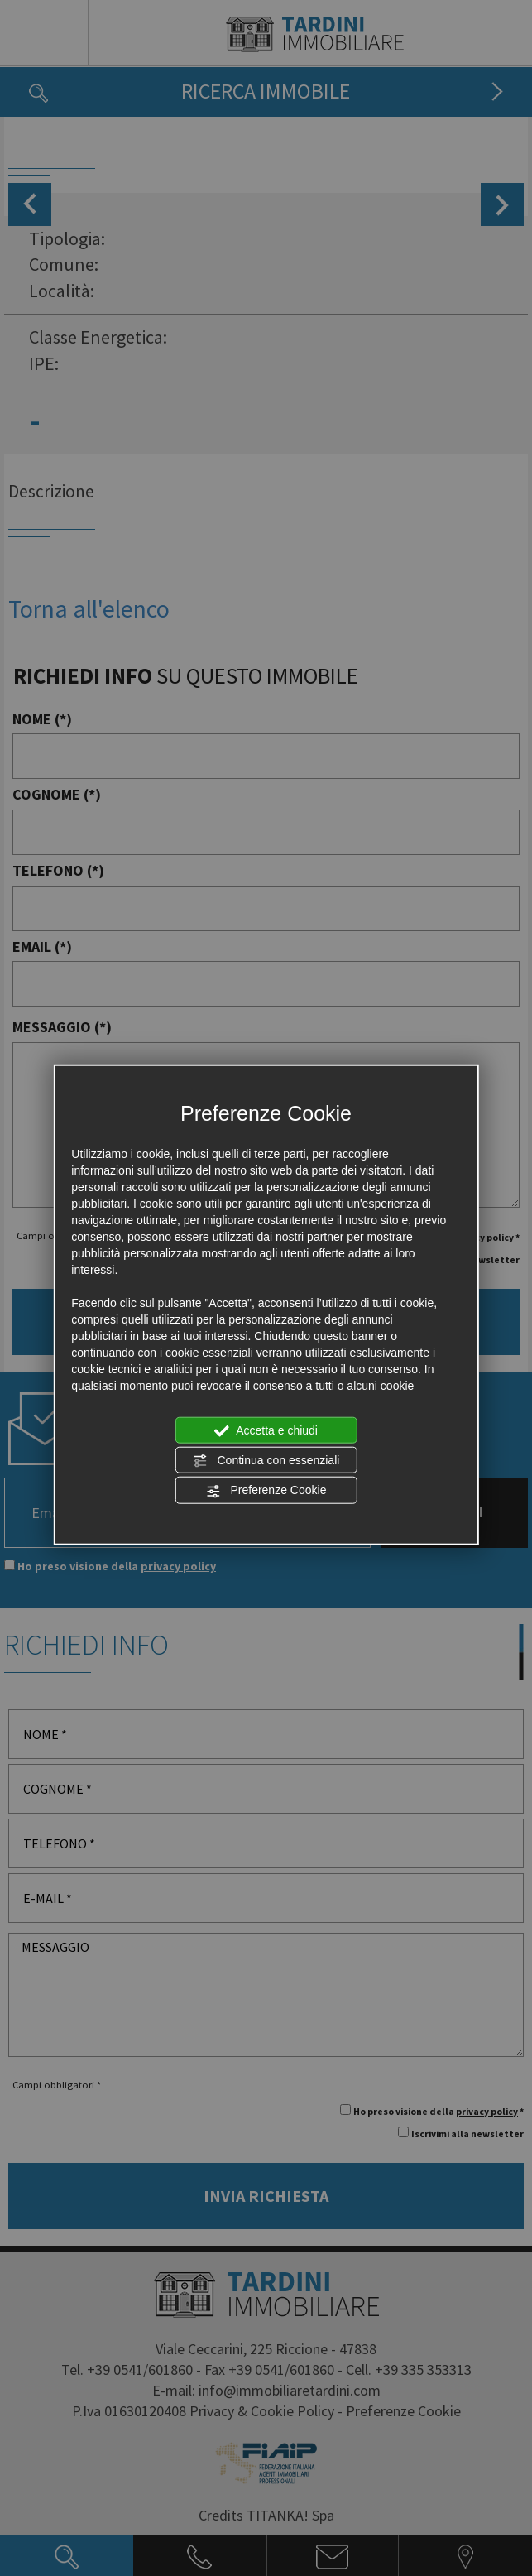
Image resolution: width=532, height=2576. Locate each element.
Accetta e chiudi (266, 1430)
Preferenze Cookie (266, 1490)
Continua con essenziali (266, 1461)
